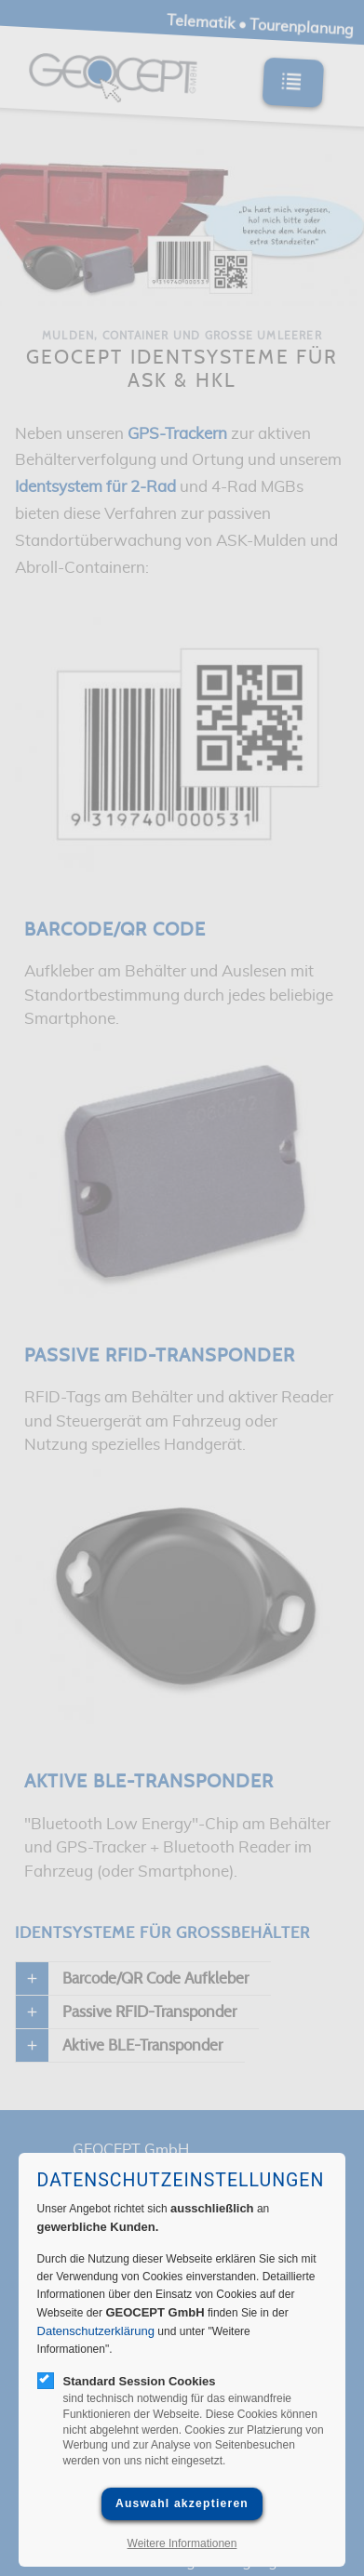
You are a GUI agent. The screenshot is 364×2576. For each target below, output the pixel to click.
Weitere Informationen (182, 2543)
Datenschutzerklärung (96, 2331)
